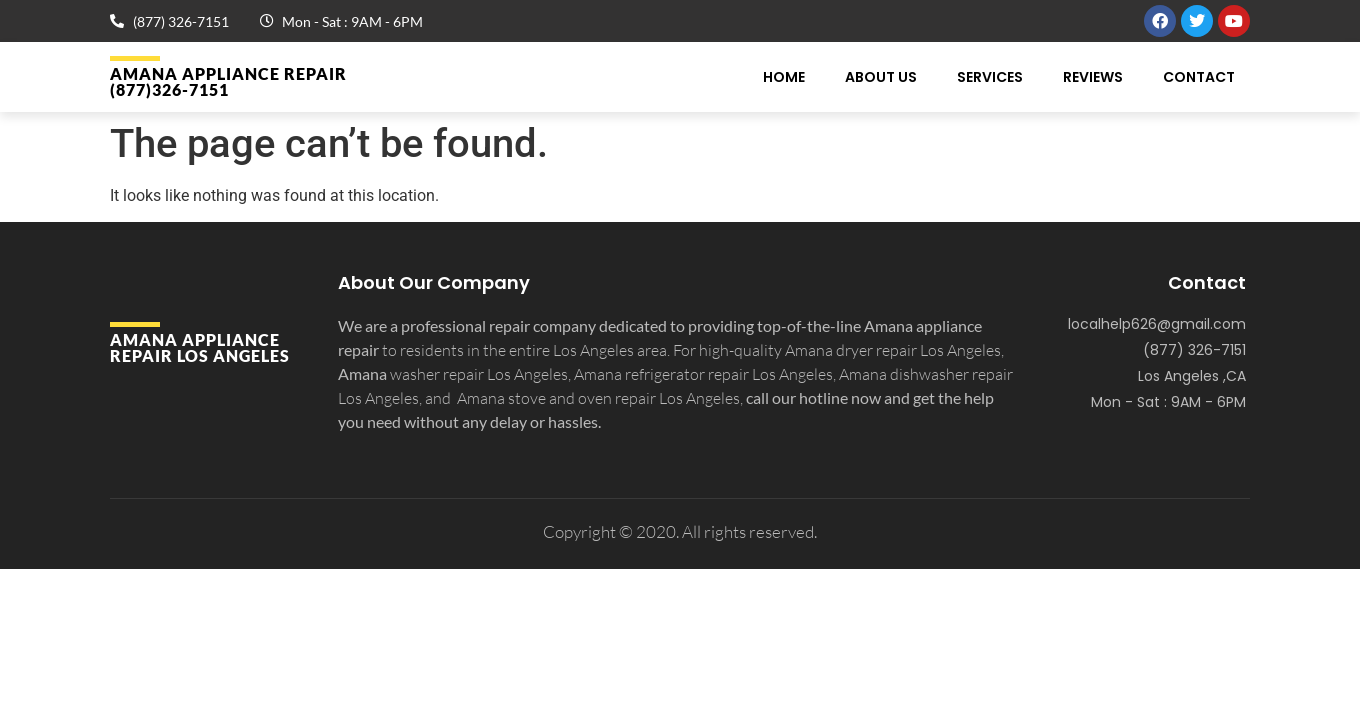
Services (990, 77)
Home (784, 77)
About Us (881, 77)
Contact (1199, 77)
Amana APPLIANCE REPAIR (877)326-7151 (228, 81)
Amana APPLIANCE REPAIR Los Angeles (200, 347)
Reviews (1093, 77)
